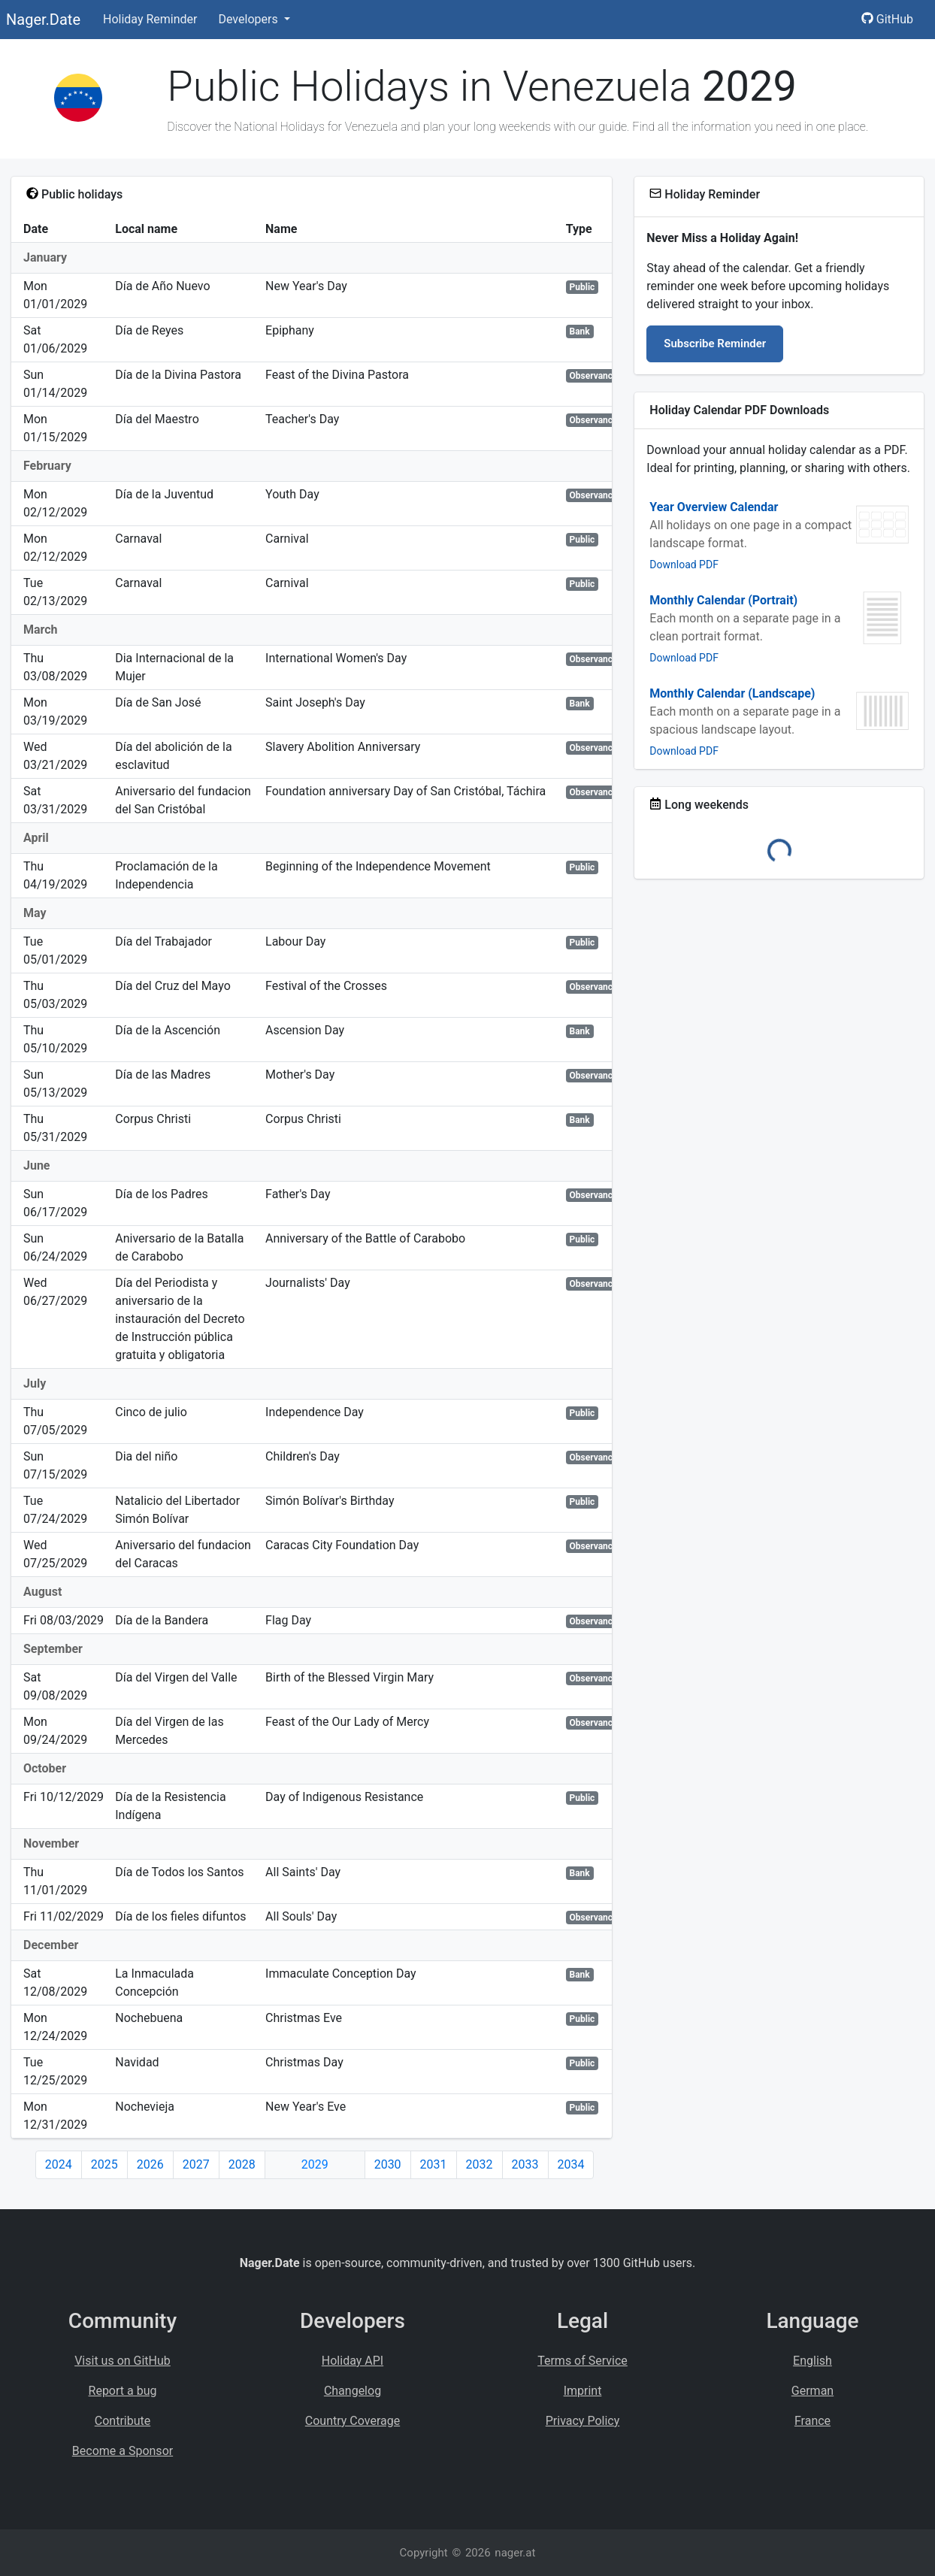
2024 (58, 2164)
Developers (249, 19)
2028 (242, 2164)
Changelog (352, 2391)
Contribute (122, 2421)
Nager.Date (43, 20)
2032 (479, 2164)
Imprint (583, 2391)
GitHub (887, 19)
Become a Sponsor (122, 2451)
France (812, 2421)
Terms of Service (582, 2361)
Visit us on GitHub (122, 2361)
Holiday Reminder (150, 19)
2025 (104, 2164)
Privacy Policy (583, 2421)
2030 (387, 2164)
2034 (571, 2164)
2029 (314, 2164)
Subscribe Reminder (715, 343)
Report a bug (123, 2391)
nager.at (515, 2552)
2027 (196, 2164)
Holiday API (352, 2361)
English (812, 2361)
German (812, 2391)
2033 (525, 2164)
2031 (433, 2164)
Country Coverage (352, 2421)
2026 (150, 2164)
